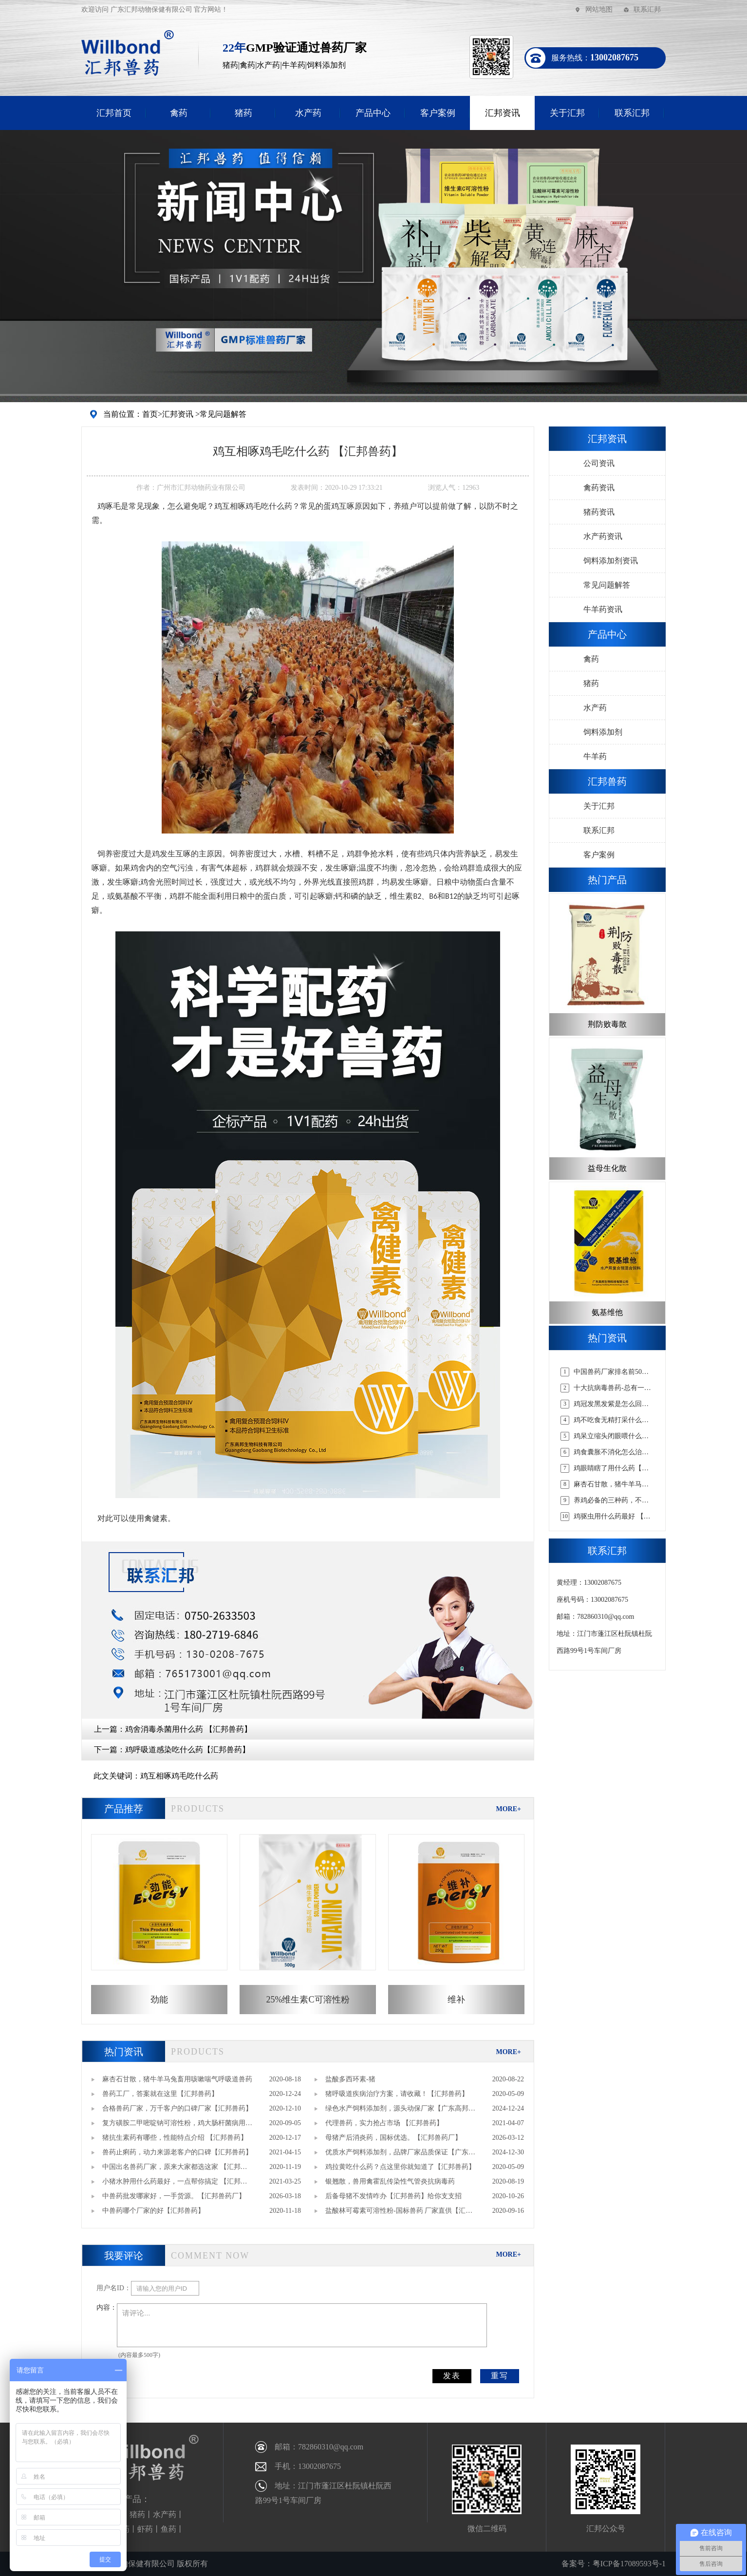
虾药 (145, 2529)
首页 (150, 414)
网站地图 (599, 9)
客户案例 (437, 113)
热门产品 (607, 879)
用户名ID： (113, 2288)
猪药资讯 (599, 512)
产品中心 (373, 113)
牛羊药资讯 (602, 609)
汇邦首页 (113, 113)
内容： (106, 2307)
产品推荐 (123, 1808)
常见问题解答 (223, 414)
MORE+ (508, 1809)
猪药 (243, 113)
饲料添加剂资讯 (610, 560)
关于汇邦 (567, 113)
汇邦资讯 (502, 113)
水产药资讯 (602, 536)
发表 (452, 2376)
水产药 (308, 113)
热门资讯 (123, 2051)
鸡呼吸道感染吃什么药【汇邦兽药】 (187, 1749)
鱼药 (168, 2529)
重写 (499, 2376)
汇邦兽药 (607, 781)
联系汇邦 (647, 9)
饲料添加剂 (602, 732)
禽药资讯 (599, 487)
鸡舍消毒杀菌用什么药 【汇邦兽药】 (188, 1729)
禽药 (178, 113)
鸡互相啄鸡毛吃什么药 (179, 1776)
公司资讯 (599, 463)
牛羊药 (595, 756)
